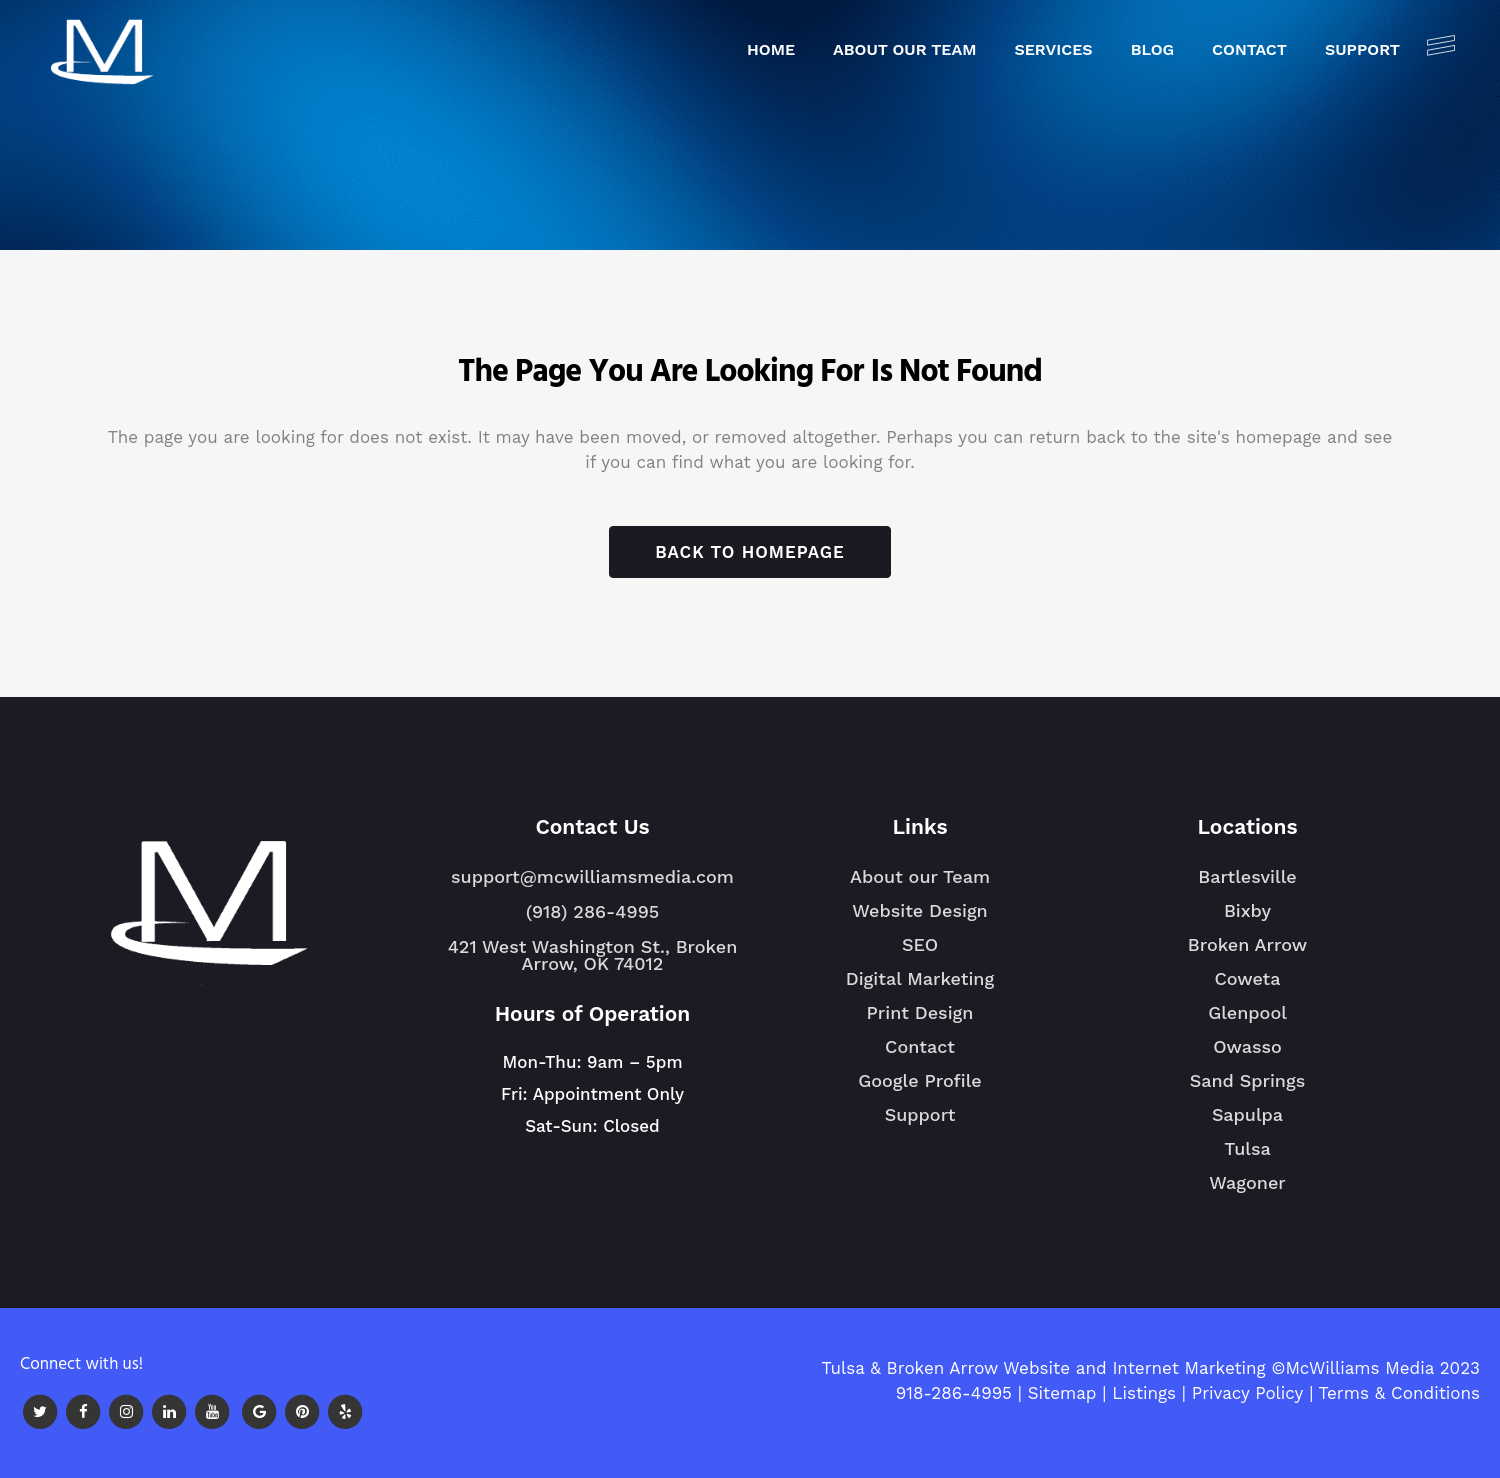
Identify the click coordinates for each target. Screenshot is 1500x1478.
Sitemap (1062, 1393)
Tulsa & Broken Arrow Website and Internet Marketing (1043, 1368)
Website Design (920, 910)
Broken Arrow (1247, 953)
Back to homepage (749, 552)
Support (920, 1114)
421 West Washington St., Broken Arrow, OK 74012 (593, 955)
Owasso (1247, 1055)
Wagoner (1247, 1191)
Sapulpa (1247, 1123)
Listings (1144, 1393)
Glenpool (1247, 1021)
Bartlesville (1247, 885)
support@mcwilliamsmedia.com (592, 876)
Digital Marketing (920, 978)
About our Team (920, 876)
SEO (920, 944)
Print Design (920, 1012)
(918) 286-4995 (592, 911)
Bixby (1247, 919)
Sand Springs (1247, 1089)
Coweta (1247, 987)
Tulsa (1247, 1157)
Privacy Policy (1248, 1393)
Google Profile (920, 1080)
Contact (920, 1046)
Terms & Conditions (1399, 1393)
